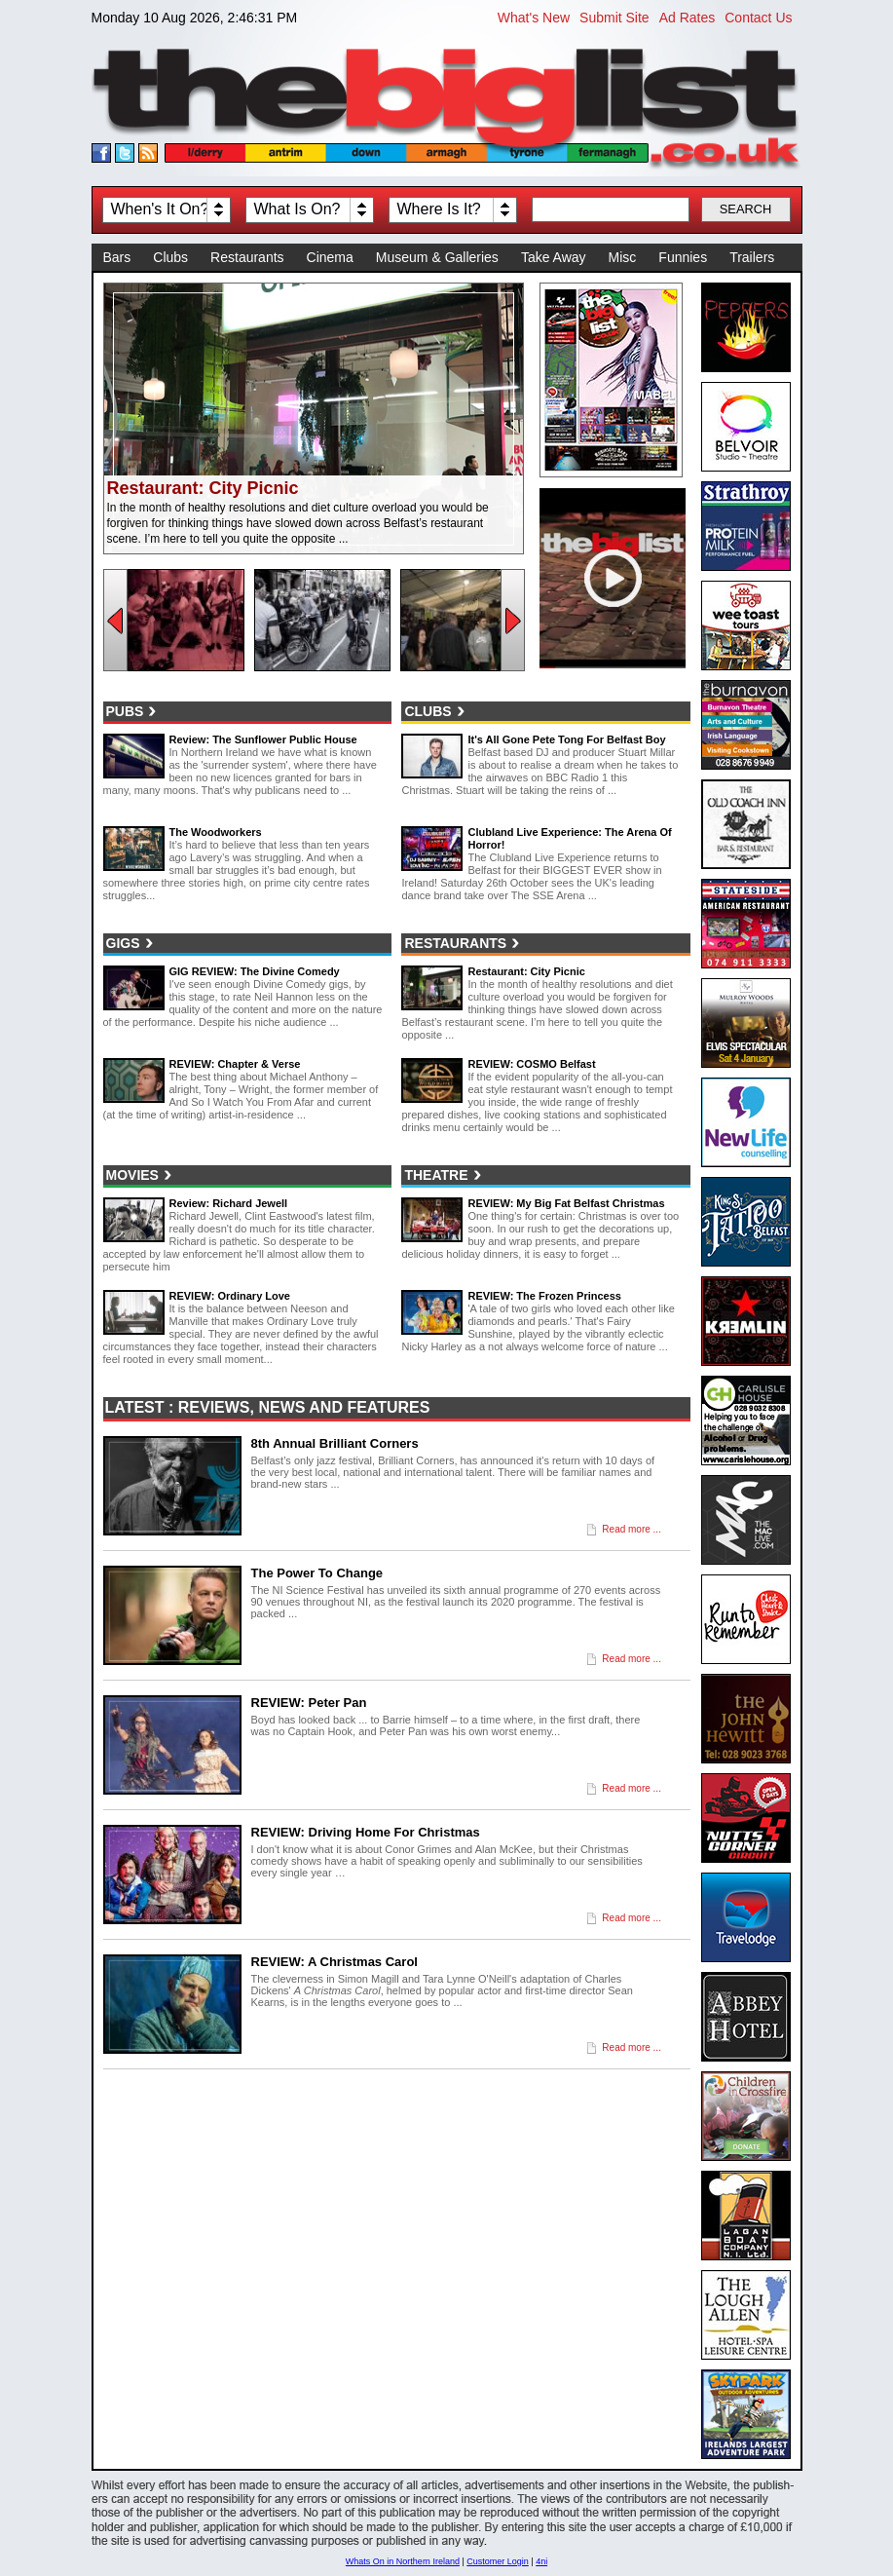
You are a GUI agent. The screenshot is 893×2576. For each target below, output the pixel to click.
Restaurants (246, 257)
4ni (541, 2561)
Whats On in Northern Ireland (403, 2561)
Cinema (330, 257)
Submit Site (614, 17)
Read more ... (631, 1529)
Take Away (553, 257)
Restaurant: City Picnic (203, 488)
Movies (132, 1175)
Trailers (751, 257)
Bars (117, 257)
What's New (534, 17)
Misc (623, 257)
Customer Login (497, 2561)
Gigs (123, 943)
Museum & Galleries (437, 257)
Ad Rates (687, 17)
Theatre (435, 1175)
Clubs (170, 257)
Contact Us (758, 17)
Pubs (125, 711)
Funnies (682, 257)
